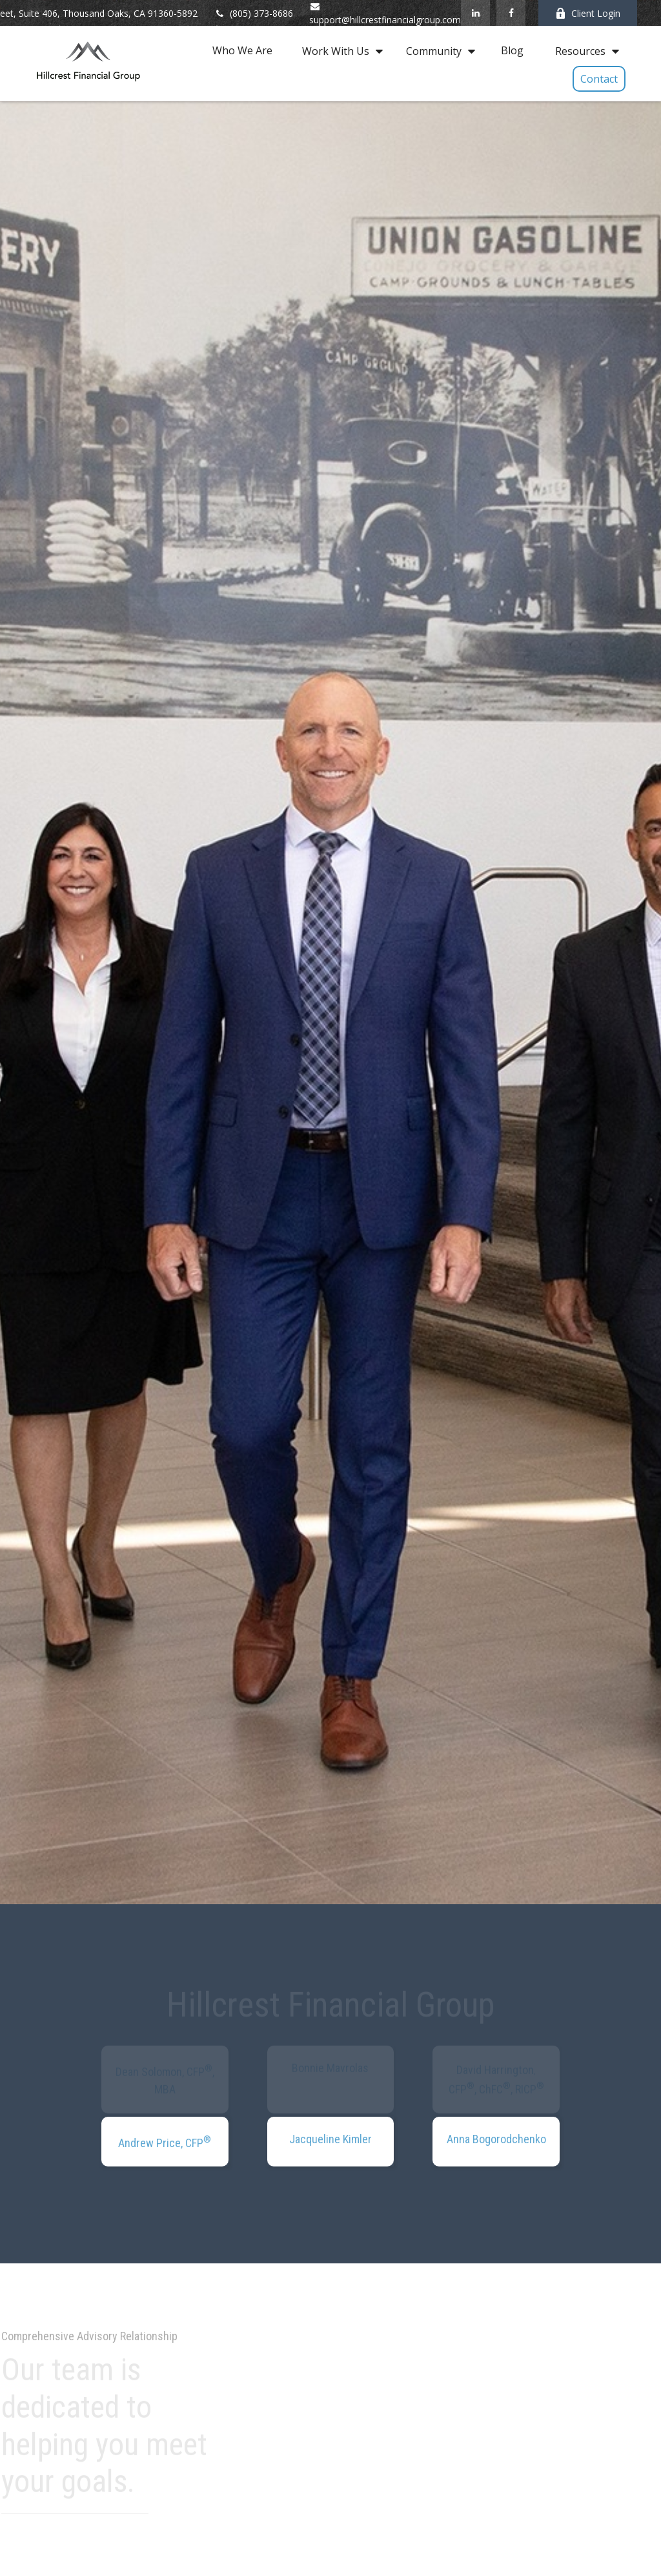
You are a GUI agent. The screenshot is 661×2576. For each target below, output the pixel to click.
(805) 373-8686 (253, 13)
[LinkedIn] (475, 13)
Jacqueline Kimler (330, 2139)
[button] (242, 50)
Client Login (587, 13)
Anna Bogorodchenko (496, 2139)
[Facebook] (510, 13)
